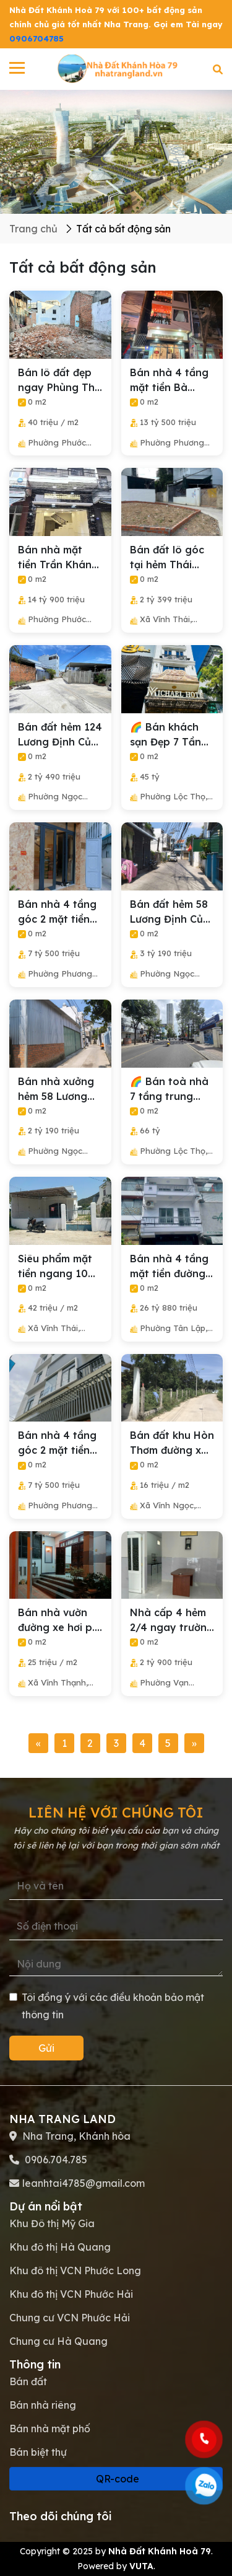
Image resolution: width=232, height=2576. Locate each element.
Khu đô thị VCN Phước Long (75, 2270)
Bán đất (28, 2381)
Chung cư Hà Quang (58, 2341)
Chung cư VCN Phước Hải (69, 2317)
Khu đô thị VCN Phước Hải (71, 2294)
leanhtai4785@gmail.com (83, 2183)
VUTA (141, 2566)
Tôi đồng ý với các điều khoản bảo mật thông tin (106, 2006)
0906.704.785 (54, 2159)
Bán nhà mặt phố (49, 2428)
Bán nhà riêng (42, 2405)
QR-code (116, 2479)
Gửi (46, 2048)
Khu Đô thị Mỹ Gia (52, 2223)
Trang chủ (33, 228)
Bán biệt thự (38, 2452)
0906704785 (36, 38)
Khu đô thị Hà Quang (60, 2247)
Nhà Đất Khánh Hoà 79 (159, 2551)
